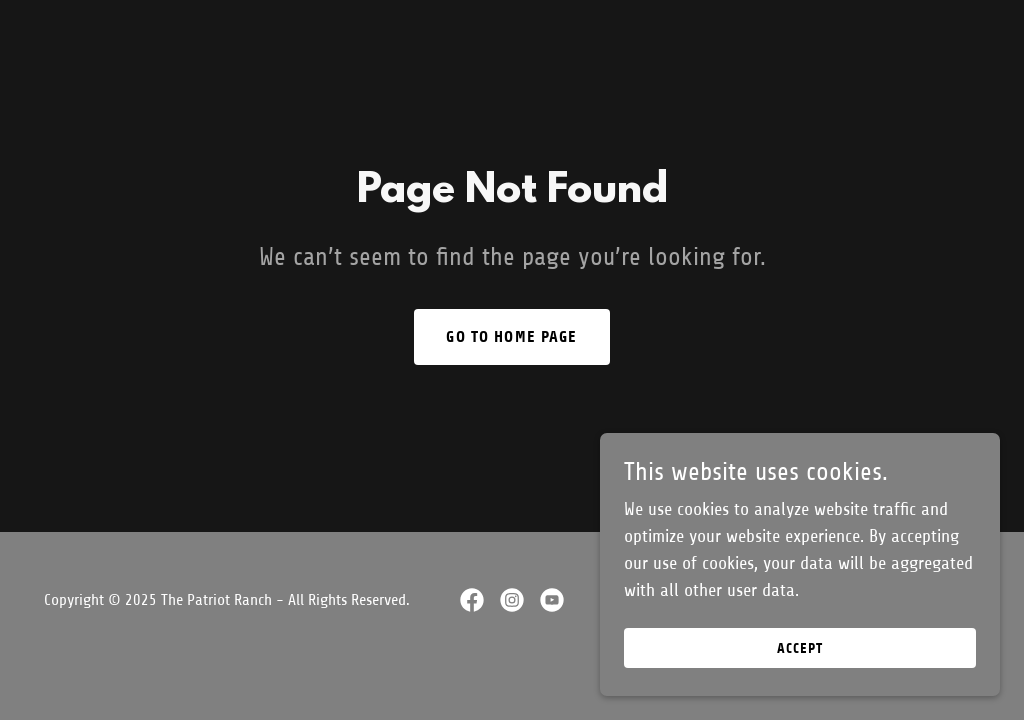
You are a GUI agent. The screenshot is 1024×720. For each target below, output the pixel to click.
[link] (472, 600)
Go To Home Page (511, 336)
